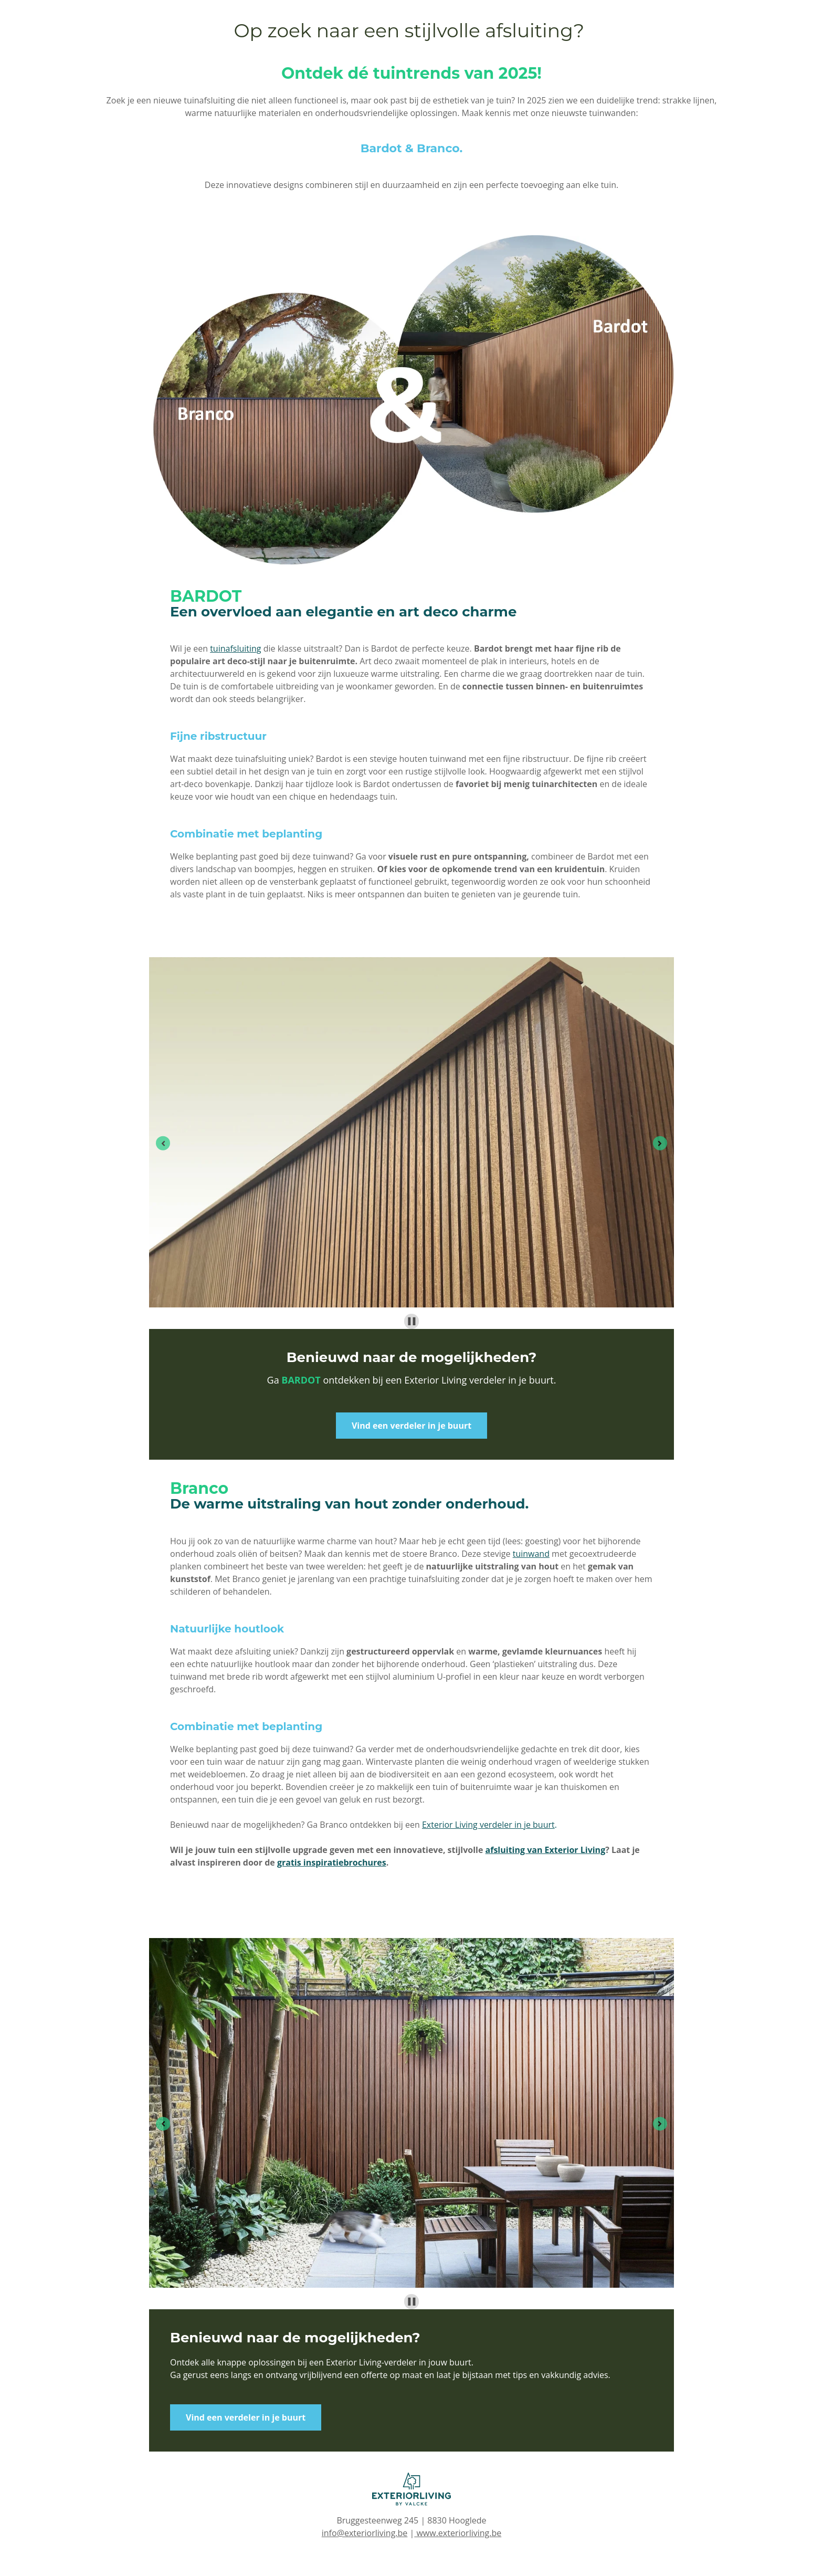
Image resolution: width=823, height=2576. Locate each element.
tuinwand (531, 1553)
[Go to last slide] (163, 1143)
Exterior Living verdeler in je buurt (488, 1824)
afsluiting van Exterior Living (546, 1850)
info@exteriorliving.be (365, 2533)
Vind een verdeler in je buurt (411, 1425)
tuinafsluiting (235, 648)
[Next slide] (660, 1143)
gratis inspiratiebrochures (331, 1862)
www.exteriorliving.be (457, 2533)
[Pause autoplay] (411, 1321)
